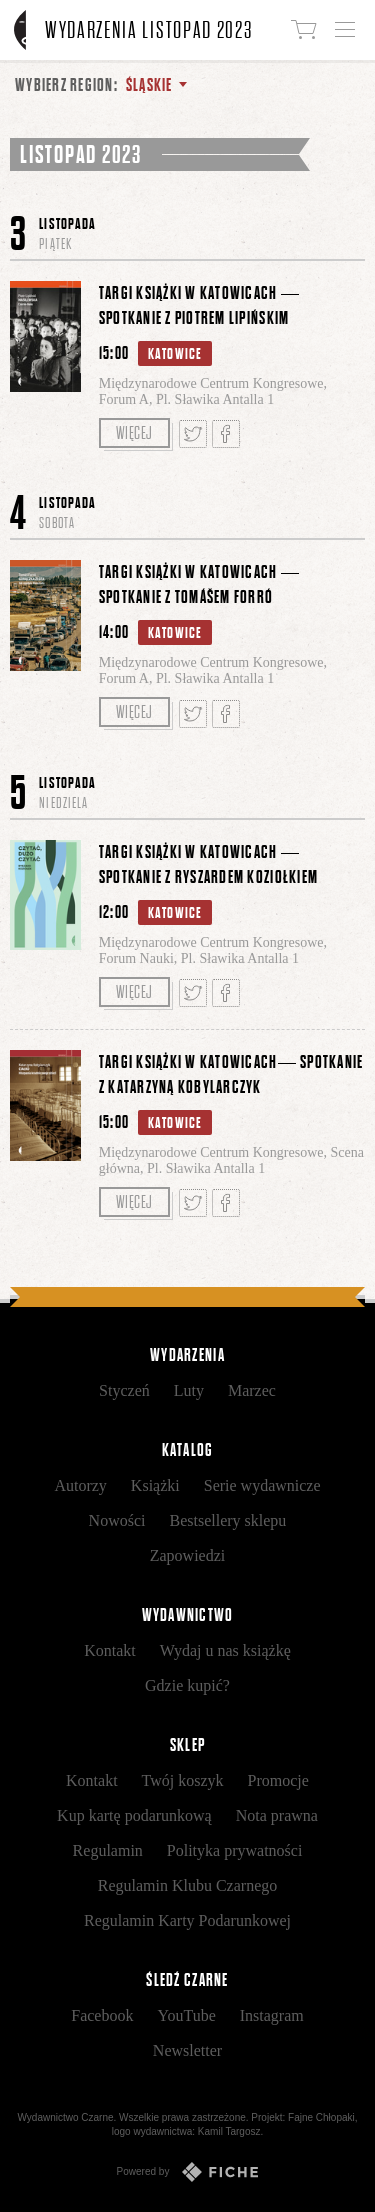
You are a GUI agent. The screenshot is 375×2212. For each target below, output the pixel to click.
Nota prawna (277, 1815)
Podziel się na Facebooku (226, 434)
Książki (155, 1485)
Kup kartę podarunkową (134, 1815)
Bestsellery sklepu (228, 1520)
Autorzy (80, 1485)
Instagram (272, 2015)
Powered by (188, 2172)
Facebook (102, 2015)
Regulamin (108, 1850)
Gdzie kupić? (187, 1685)
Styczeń (124, 1390)
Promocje (278, 1780)
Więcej (134, 433)
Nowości (117, 1520)
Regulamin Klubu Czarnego (188, 1885)
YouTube (186, 2015)
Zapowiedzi (188, 1555)
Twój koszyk (183, 1780)
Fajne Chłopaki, (322, 2117)
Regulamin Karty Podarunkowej (187, 1920)
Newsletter (187, 2050)
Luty (189, 1390)
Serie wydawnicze (262, 1485)
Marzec (252, 1390)
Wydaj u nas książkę (225, 1650)
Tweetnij (193, 434)
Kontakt (110, 1650)
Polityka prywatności (235, 1850)
